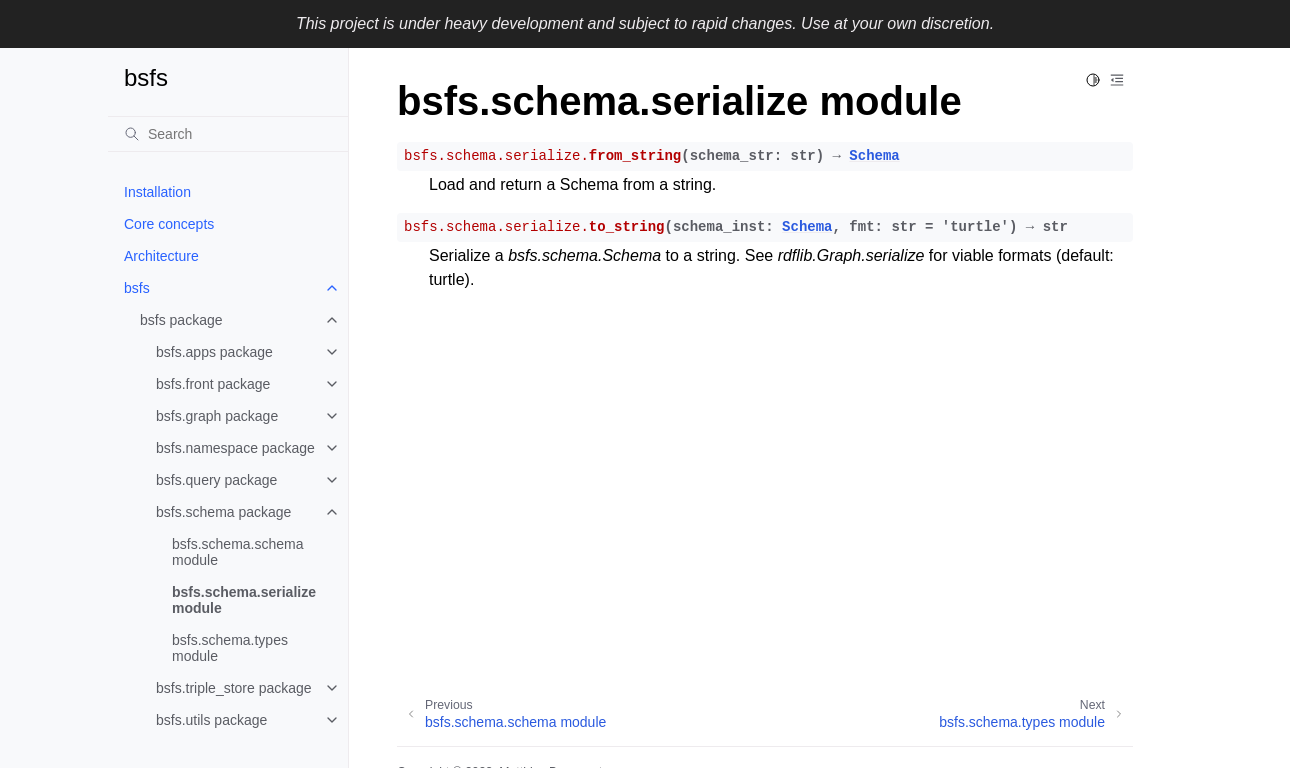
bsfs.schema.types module (230, 648)
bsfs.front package (213, 384)
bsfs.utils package (211, 720)
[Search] (228, 134)
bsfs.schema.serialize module (244, 600)
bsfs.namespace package (235, 448)
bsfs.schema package (223, 512)
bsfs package (181, 320)
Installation (157, 192)
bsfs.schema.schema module (238, 552)
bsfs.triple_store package (234, 688)
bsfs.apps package (214, 352)
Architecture (161, 256)
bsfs (137, 288)
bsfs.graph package (217, 416)
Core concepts (169, 224)
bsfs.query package (216, 480)
